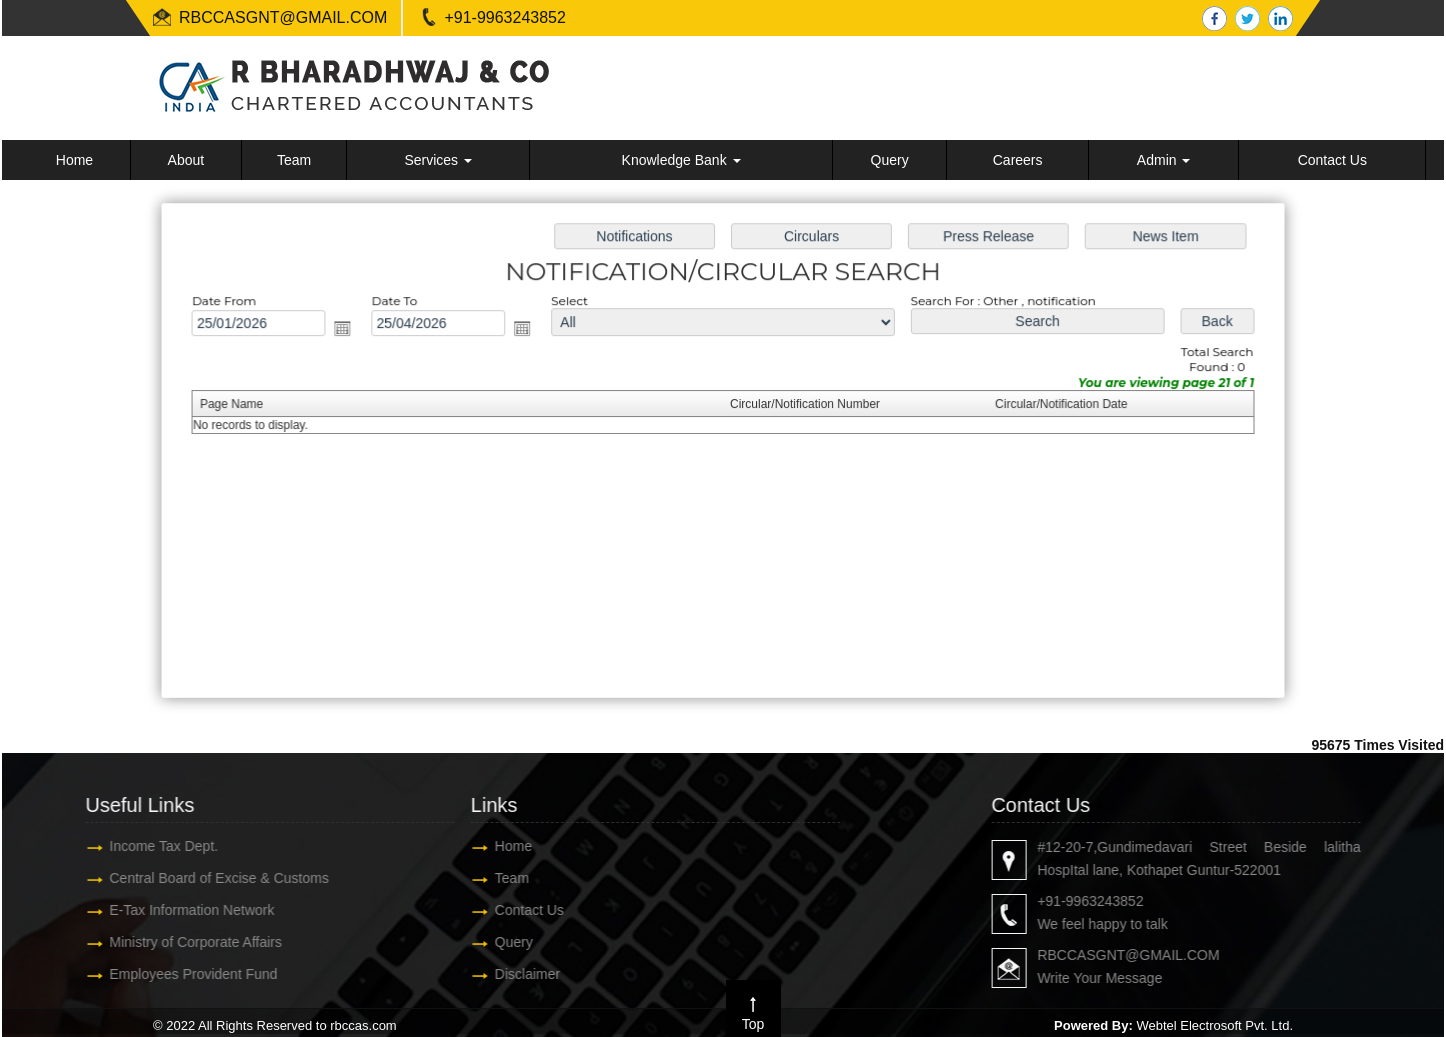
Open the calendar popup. (350, 330)
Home (74, 160)
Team (294, 160)
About (186, 160)
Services (438, 160)
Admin (1164, 160)
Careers (1018, 160)
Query (890, 160)
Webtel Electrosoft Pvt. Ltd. (1214, 1025)
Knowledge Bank (681, 160)
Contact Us (1332, 160)
